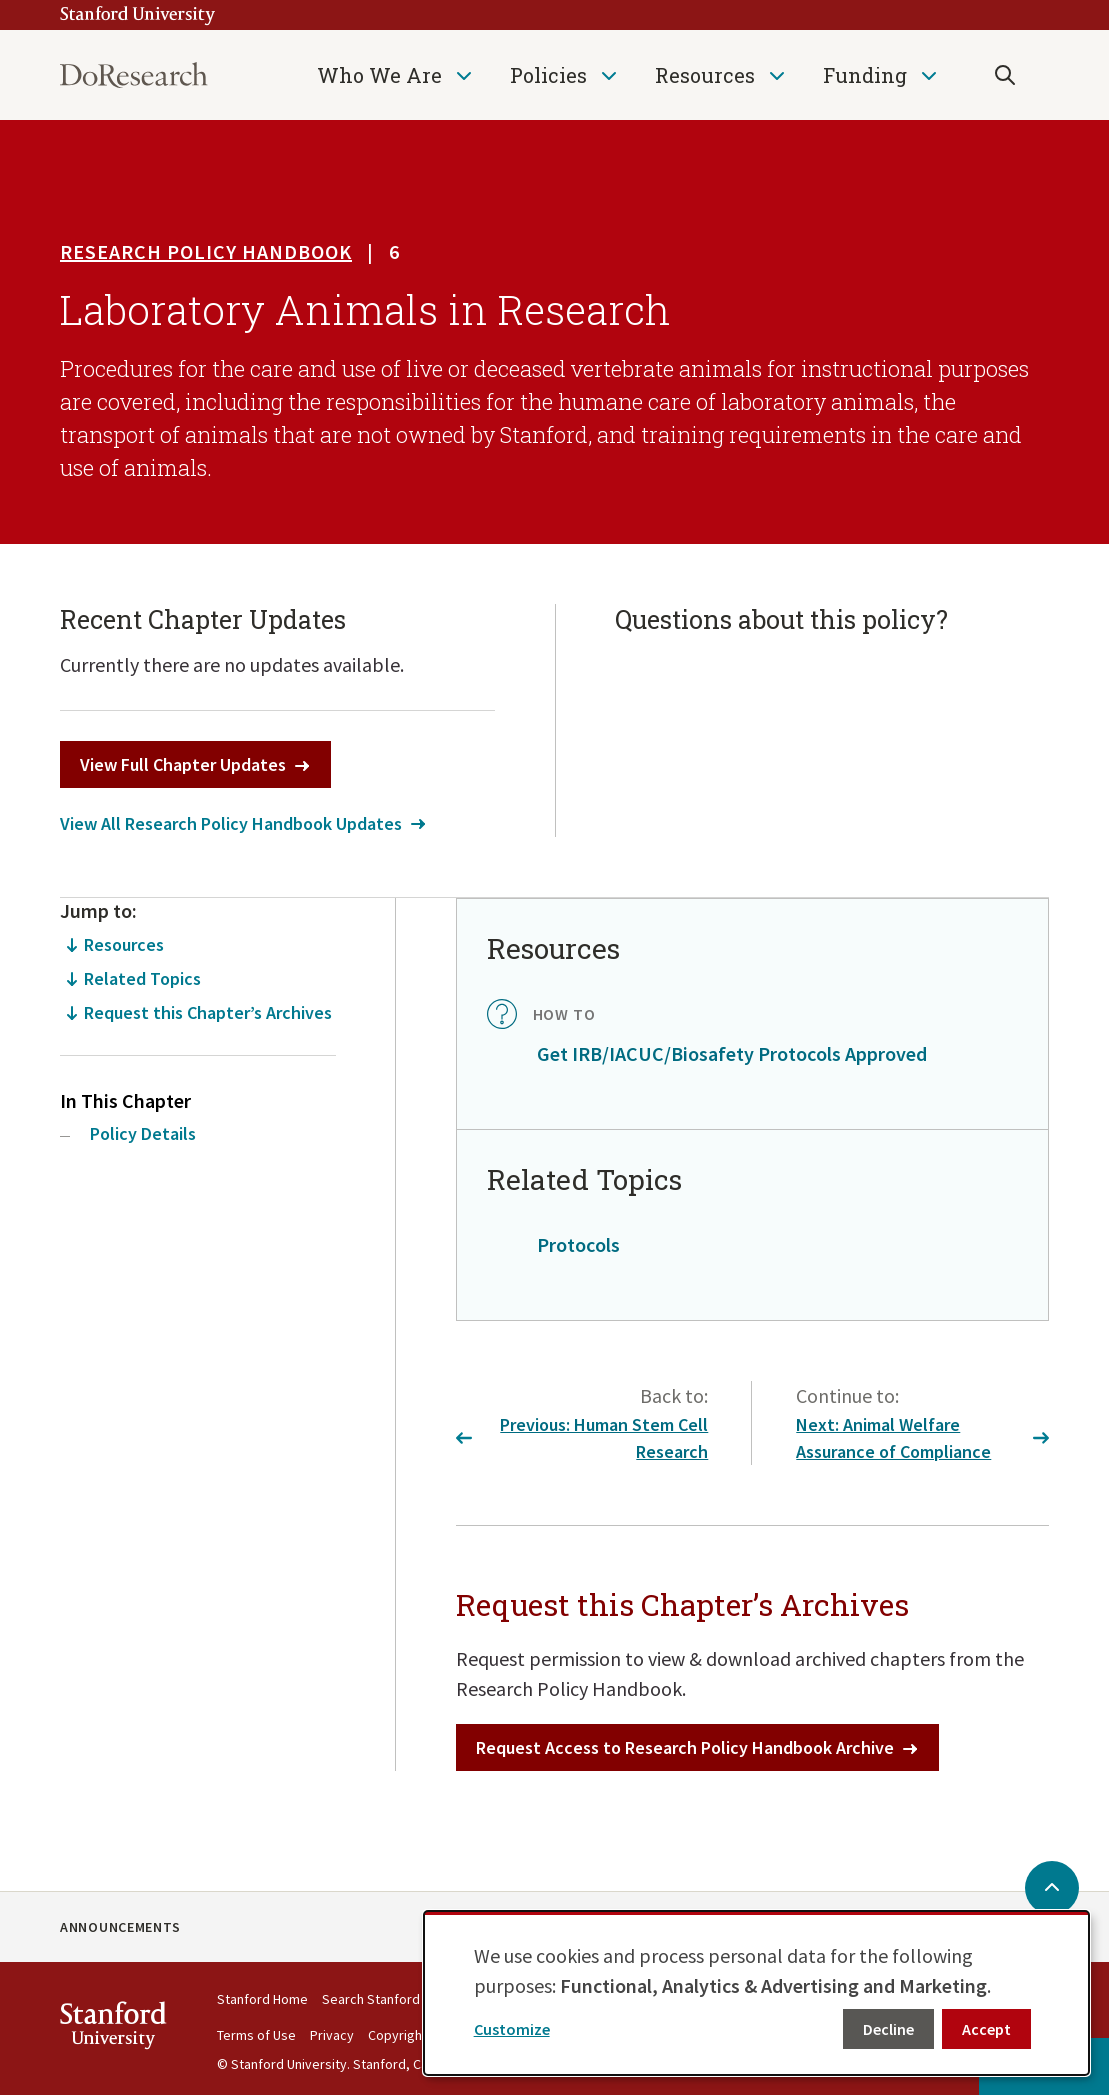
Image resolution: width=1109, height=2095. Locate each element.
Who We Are (379, 75)
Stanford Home (262, 1999)
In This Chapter (125, 1100)
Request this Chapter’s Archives (208, 1012)
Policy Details (143, 1133)
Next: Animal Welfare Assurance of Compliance (922, 1438)
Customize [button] (512, 2029)
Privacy (332, 2035)
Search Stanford (371, 1999)
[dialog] (756, 1993)
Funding (865, 75)
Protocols (578, 1244)
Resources (705, 75)
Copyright (397, 2035)
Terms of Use (256, 2035)
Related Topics (142, 978)
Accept (986, 2029)
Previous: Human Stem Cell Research (582, 1438)
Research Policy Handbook (206, 251)
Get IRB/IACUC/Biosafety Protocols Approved (732, 1053)
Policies (548, 75)
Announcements (120, 1927)
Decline (888, 2029)
